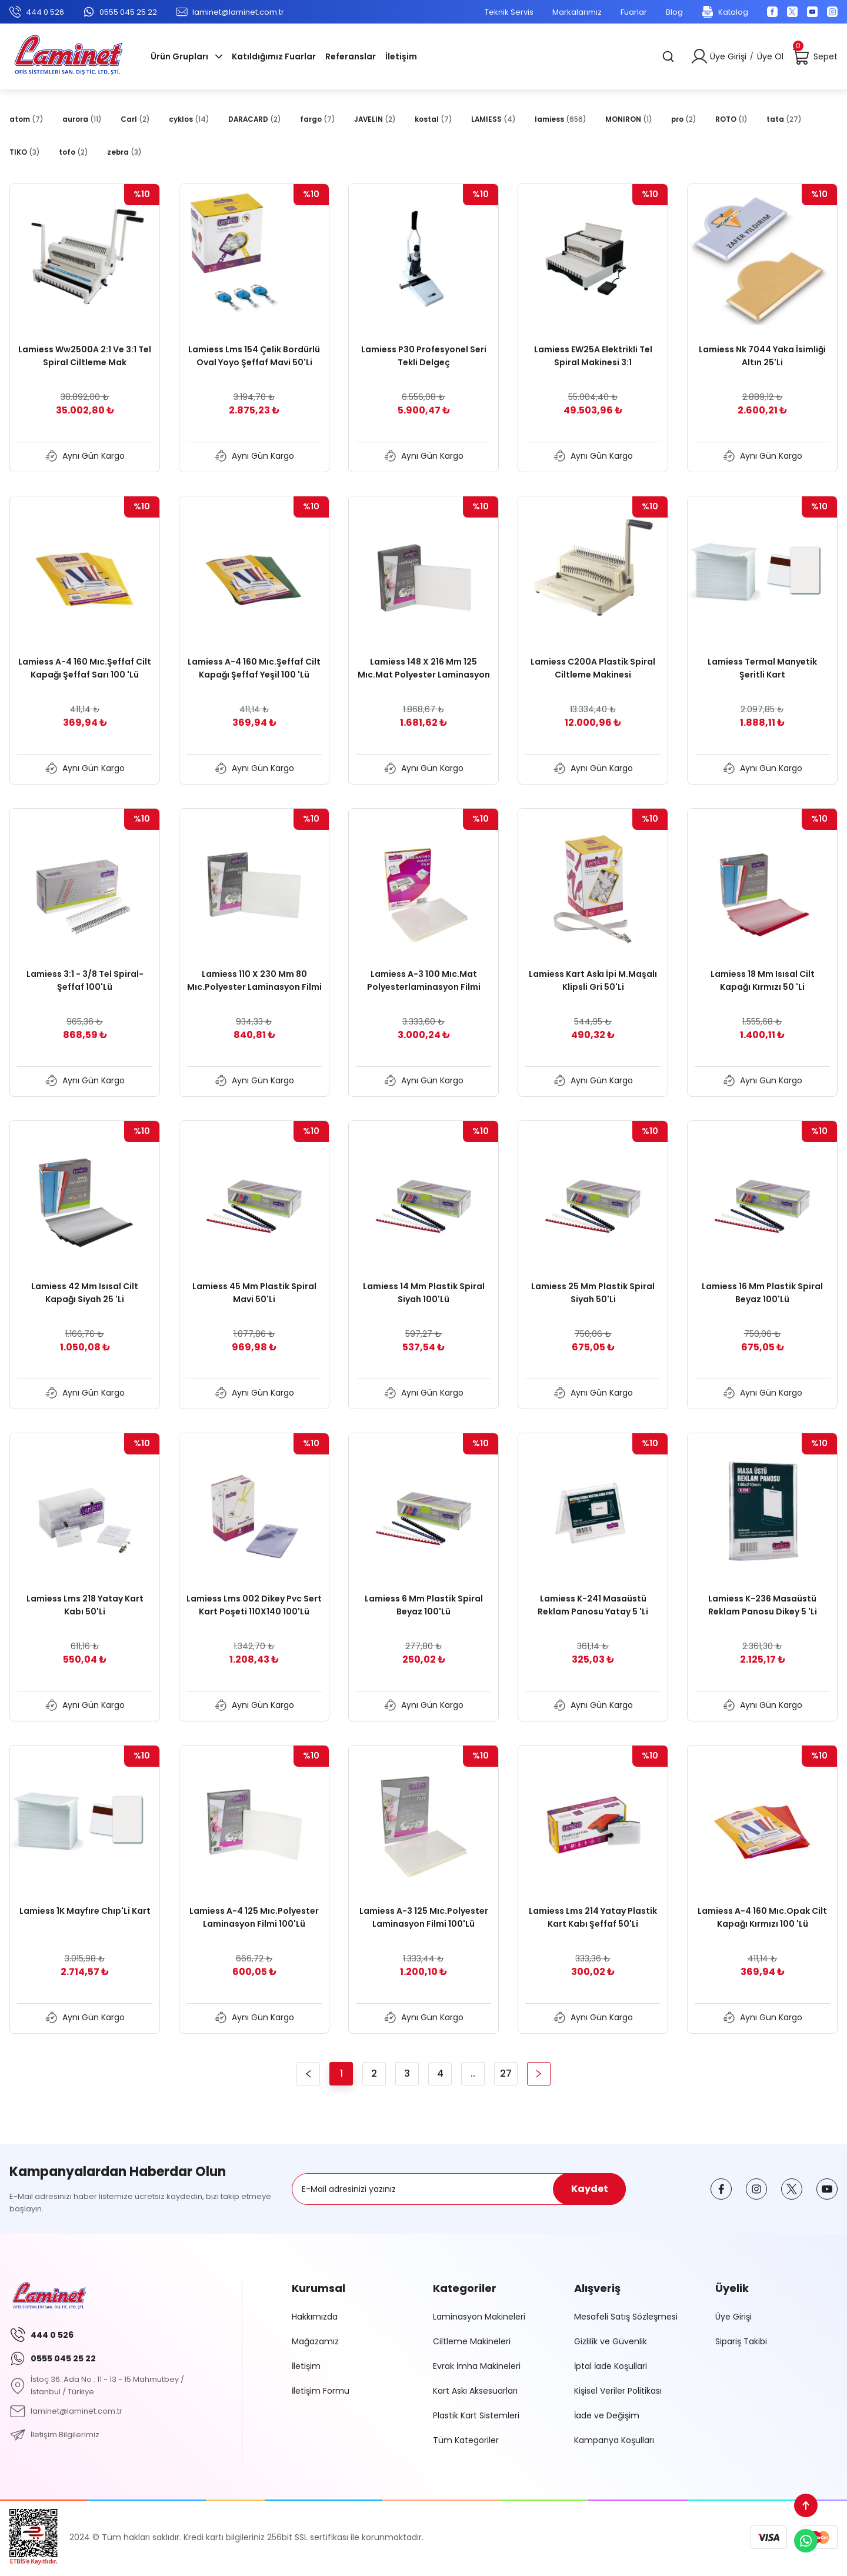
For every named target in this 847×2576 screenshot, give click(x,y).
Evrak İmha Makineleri (477, 2366)
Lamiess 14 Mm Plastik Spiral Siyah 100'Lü (424, 1292)
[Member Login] (699, 56)
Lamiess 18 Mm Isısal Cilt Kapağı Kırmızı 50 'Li (763, 980)
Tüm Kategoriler (466, 2440)
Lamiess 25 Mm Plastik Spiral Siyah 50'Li (593, 1292)
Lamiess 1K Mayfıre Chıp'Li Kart (85, 1911)
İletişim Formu (320, 2391)
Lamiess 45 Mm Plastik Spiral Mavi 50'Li (254, 1292)
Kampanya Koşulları (614, 2440)
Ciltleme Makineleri (472, 2341)
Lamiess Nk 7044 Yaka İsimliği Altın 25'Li (762, 355)
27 (506, 2073)
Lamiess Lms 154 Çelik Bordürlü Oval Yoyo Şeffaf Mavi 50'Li (254, 355)
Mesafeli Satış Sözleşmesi (626, 2317)
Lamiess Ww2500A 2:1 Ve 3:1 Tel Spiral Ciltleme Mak (84, 355)
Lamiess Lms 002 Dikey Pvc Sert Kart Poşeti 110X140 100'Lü (254, 1605)
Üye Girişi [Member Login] (728, 56)
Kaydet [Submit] (589, 2188)
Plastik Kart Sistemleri (476, 2415)
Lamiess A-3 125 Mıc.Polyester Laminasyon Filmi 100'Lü (423, 1917)
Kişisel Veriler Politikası (618, 2391)
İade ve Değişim (606, 2415)
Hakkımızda (315, 2317)
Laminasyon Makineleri (479, 2317)
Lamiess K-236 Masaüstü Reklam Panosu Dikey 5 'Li (762, 1605)
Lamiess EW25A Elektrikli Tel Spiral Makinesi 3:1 (593, 355)
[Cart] (815, 56)
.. (473, 2073)
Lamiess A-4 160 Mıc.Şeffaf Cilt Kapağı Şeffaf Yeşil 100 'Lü (254, 668)
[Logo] (68, 56)
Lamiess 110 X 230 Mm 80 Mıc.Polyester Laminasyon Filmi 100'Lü (254, 980)
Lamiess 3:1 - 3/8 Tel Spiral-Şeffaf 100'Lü (85, 980)
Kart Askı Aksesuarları (475, 2391)
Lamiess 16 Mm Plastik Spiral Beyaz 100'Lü (762, 1292)
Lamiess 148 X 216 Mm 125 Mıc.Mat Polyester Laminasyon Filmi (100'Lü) (424, 668)
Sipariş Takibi (741, 2341)
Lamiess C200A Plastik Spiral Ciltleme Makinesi (593, 668)
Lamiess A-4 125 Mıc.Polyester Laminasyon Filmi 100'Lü (254, 1917)
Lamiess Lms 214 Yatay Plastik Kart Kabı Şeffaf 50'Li (593, 1917)
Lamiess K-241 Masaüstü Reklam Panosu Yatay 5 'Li (593, 1605)
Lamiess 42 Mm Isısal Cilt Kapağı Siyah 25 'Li (84, 1292)
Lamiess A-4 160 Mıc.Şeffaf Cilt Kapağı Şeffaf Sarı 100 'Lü (84, 668)
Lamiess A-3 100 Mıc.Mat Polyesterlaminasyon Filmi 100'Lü (424, 980)
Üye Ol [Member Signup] (770, 56)
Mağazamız (315, 2341)
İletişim (306, 2366)
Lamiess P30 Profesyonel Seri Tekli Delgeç (423, 355)
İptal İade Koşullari (610, 2366)
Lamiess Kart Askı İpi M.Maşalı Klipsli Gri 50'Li (593, 980)
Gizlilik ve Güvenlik (610, 2341)
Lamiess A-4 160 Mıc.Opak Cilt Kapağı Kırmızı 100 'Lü (762, 1917)
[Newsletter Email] (459, 2189)
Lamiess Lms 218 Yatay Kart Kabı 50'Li (85, 1605)
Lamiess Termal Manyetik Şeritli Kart (762, 668)
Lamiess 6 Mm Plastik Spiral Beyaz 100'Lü (424, 1605)
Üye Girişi (733, 2317)
